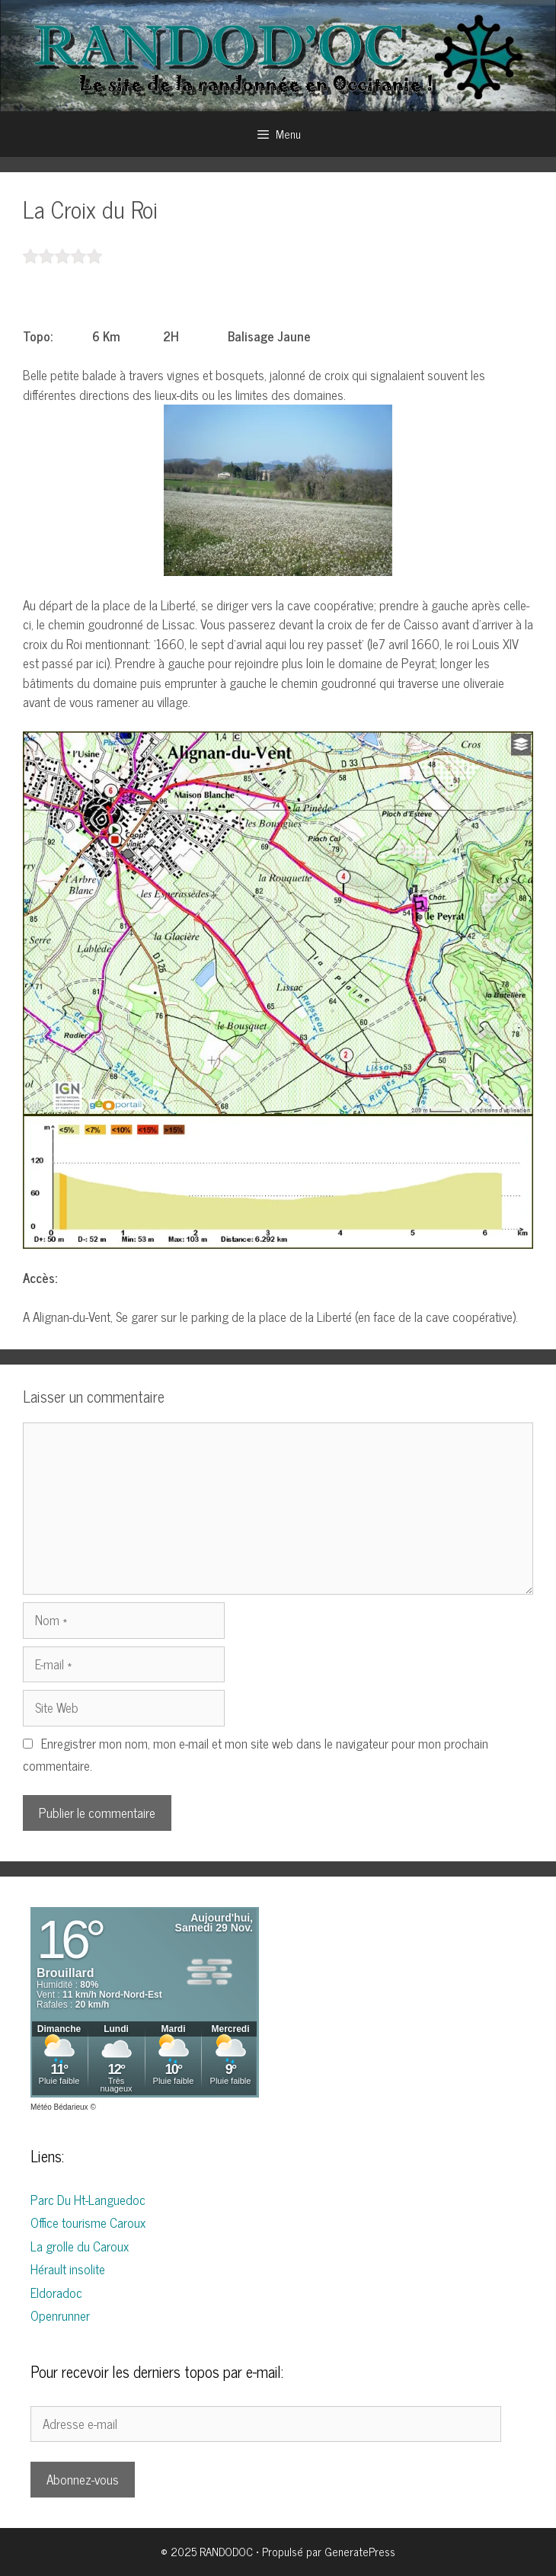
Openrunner (60, 2315)
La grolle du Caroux (79, 2246)
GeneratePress (359, 2551)
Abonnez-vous (82, 2479)
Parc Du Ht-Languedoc (87, 2199)
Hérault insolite (67, 2269)
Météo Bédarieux (59, 2107)
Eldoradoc (56, 2292)
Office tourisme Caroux (87, 2222)
